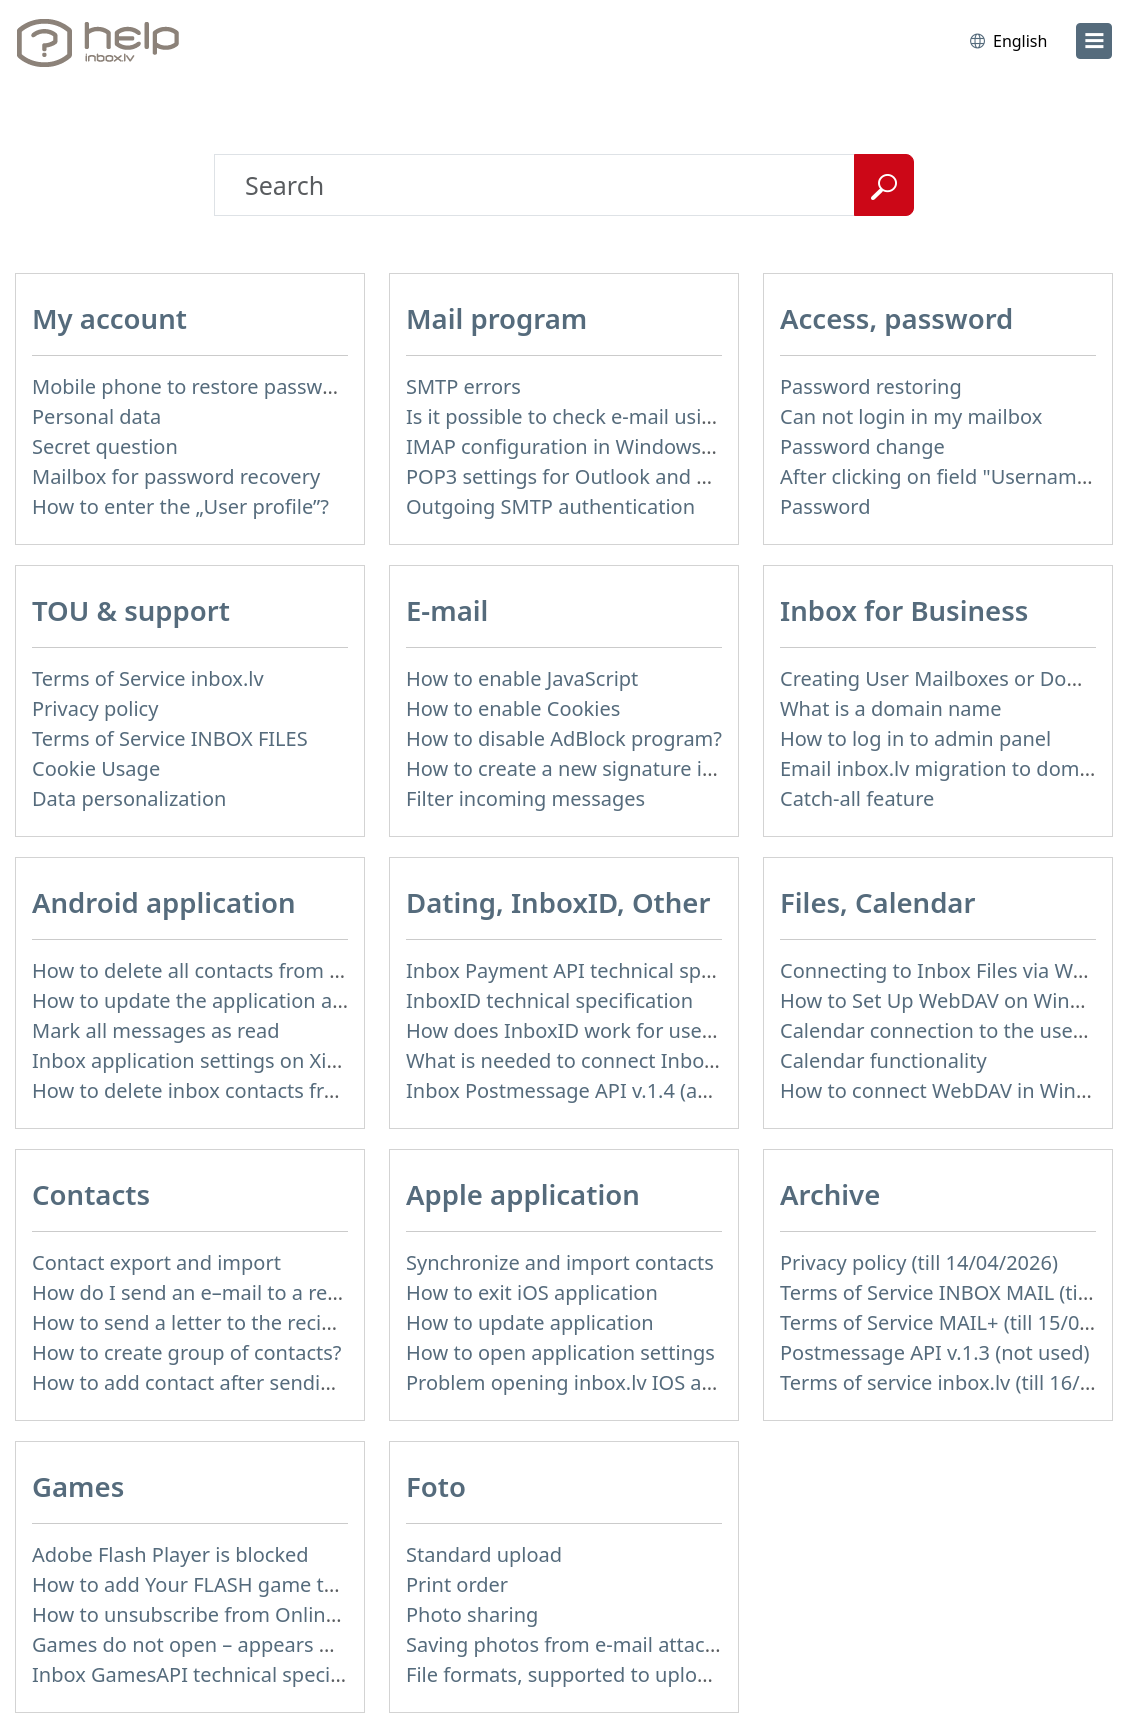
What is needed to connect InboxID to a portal (622, 1060)
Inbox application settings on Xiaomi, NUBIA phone (272, 1060)
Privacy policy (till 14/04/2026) (919, 1262)
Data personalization (129, 798)
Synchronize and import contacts (560, 1262)
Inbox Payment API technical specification (601, 970)
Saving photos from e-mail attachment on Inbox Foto (654, 1644)
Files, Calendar (877, 902)
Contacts (91, 1194)
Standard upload (484, 1554)
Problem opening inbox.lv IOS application (600, 1382)
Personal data (96, 416)
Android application (164, 902)
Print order (457, 1584)
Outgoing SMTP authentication (550, 506)
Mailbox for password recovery (176, 476)
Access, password (896, 318)
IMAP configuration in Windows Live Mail (597, 446)
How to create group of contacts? (187, 1352)
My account (109, 318)
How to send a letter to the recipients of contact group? (290, 1322)
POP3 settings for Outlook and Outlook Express (627, 476)
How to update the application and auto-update (255, 1000)
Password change (862, 446)
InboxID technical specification (549, 1000)
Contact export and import (156, 1262)
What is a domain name (891, 708)
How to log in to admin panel (915, 738)
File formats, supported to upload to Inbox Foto (628, 1674)
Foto (436, 1486)
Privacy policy (95, 708)
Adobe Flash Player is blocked (170, 1554)
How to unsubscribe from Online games (218, 1614)
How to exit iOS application (532, 1292)
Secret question (105, 446)
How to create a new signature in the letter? (610, 768)
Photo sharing (472, 1614)
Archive (830, 1194)
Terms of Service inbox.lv (148, 678)
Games (78, 1486)
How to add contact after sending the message (251, 1382)
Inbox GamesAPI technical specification (216, 1674)
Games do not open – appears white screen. (237, 1644)
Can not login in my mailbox (911, 416)
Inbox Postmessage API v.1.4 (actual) (577, 1090)
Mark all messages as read (156, 1030)
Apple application (523, 1194)
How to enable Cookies (513, 708)
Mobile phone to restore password (193, 386)
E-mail (447, 610)
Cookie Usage (96, 768)
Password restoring (871, 386)
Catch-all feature (857, 798)
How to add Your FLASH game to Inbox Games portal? (283, 1584)
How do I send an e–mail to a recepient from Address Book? (311, 1292)
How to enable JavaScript (522, 678)
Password (825, 506)
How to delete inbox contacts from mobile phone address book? (331, 1090)
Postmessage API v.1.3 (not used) (935, 1352)
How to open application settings (560, 1352)
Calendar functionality (883, 1060)
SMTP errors (463, 386)
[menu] (1094, 41)
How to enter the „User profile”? (180, 506)
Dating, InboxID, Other (558, 902)
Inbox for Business (904, 610)
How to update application (530, 1322)
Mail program (496, 318)
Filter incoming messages (525, 798)
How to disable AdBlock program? (564, 738)
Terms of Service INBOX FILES (170, 738)
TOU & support (131, 610)
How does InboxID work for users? (567, 1030)
